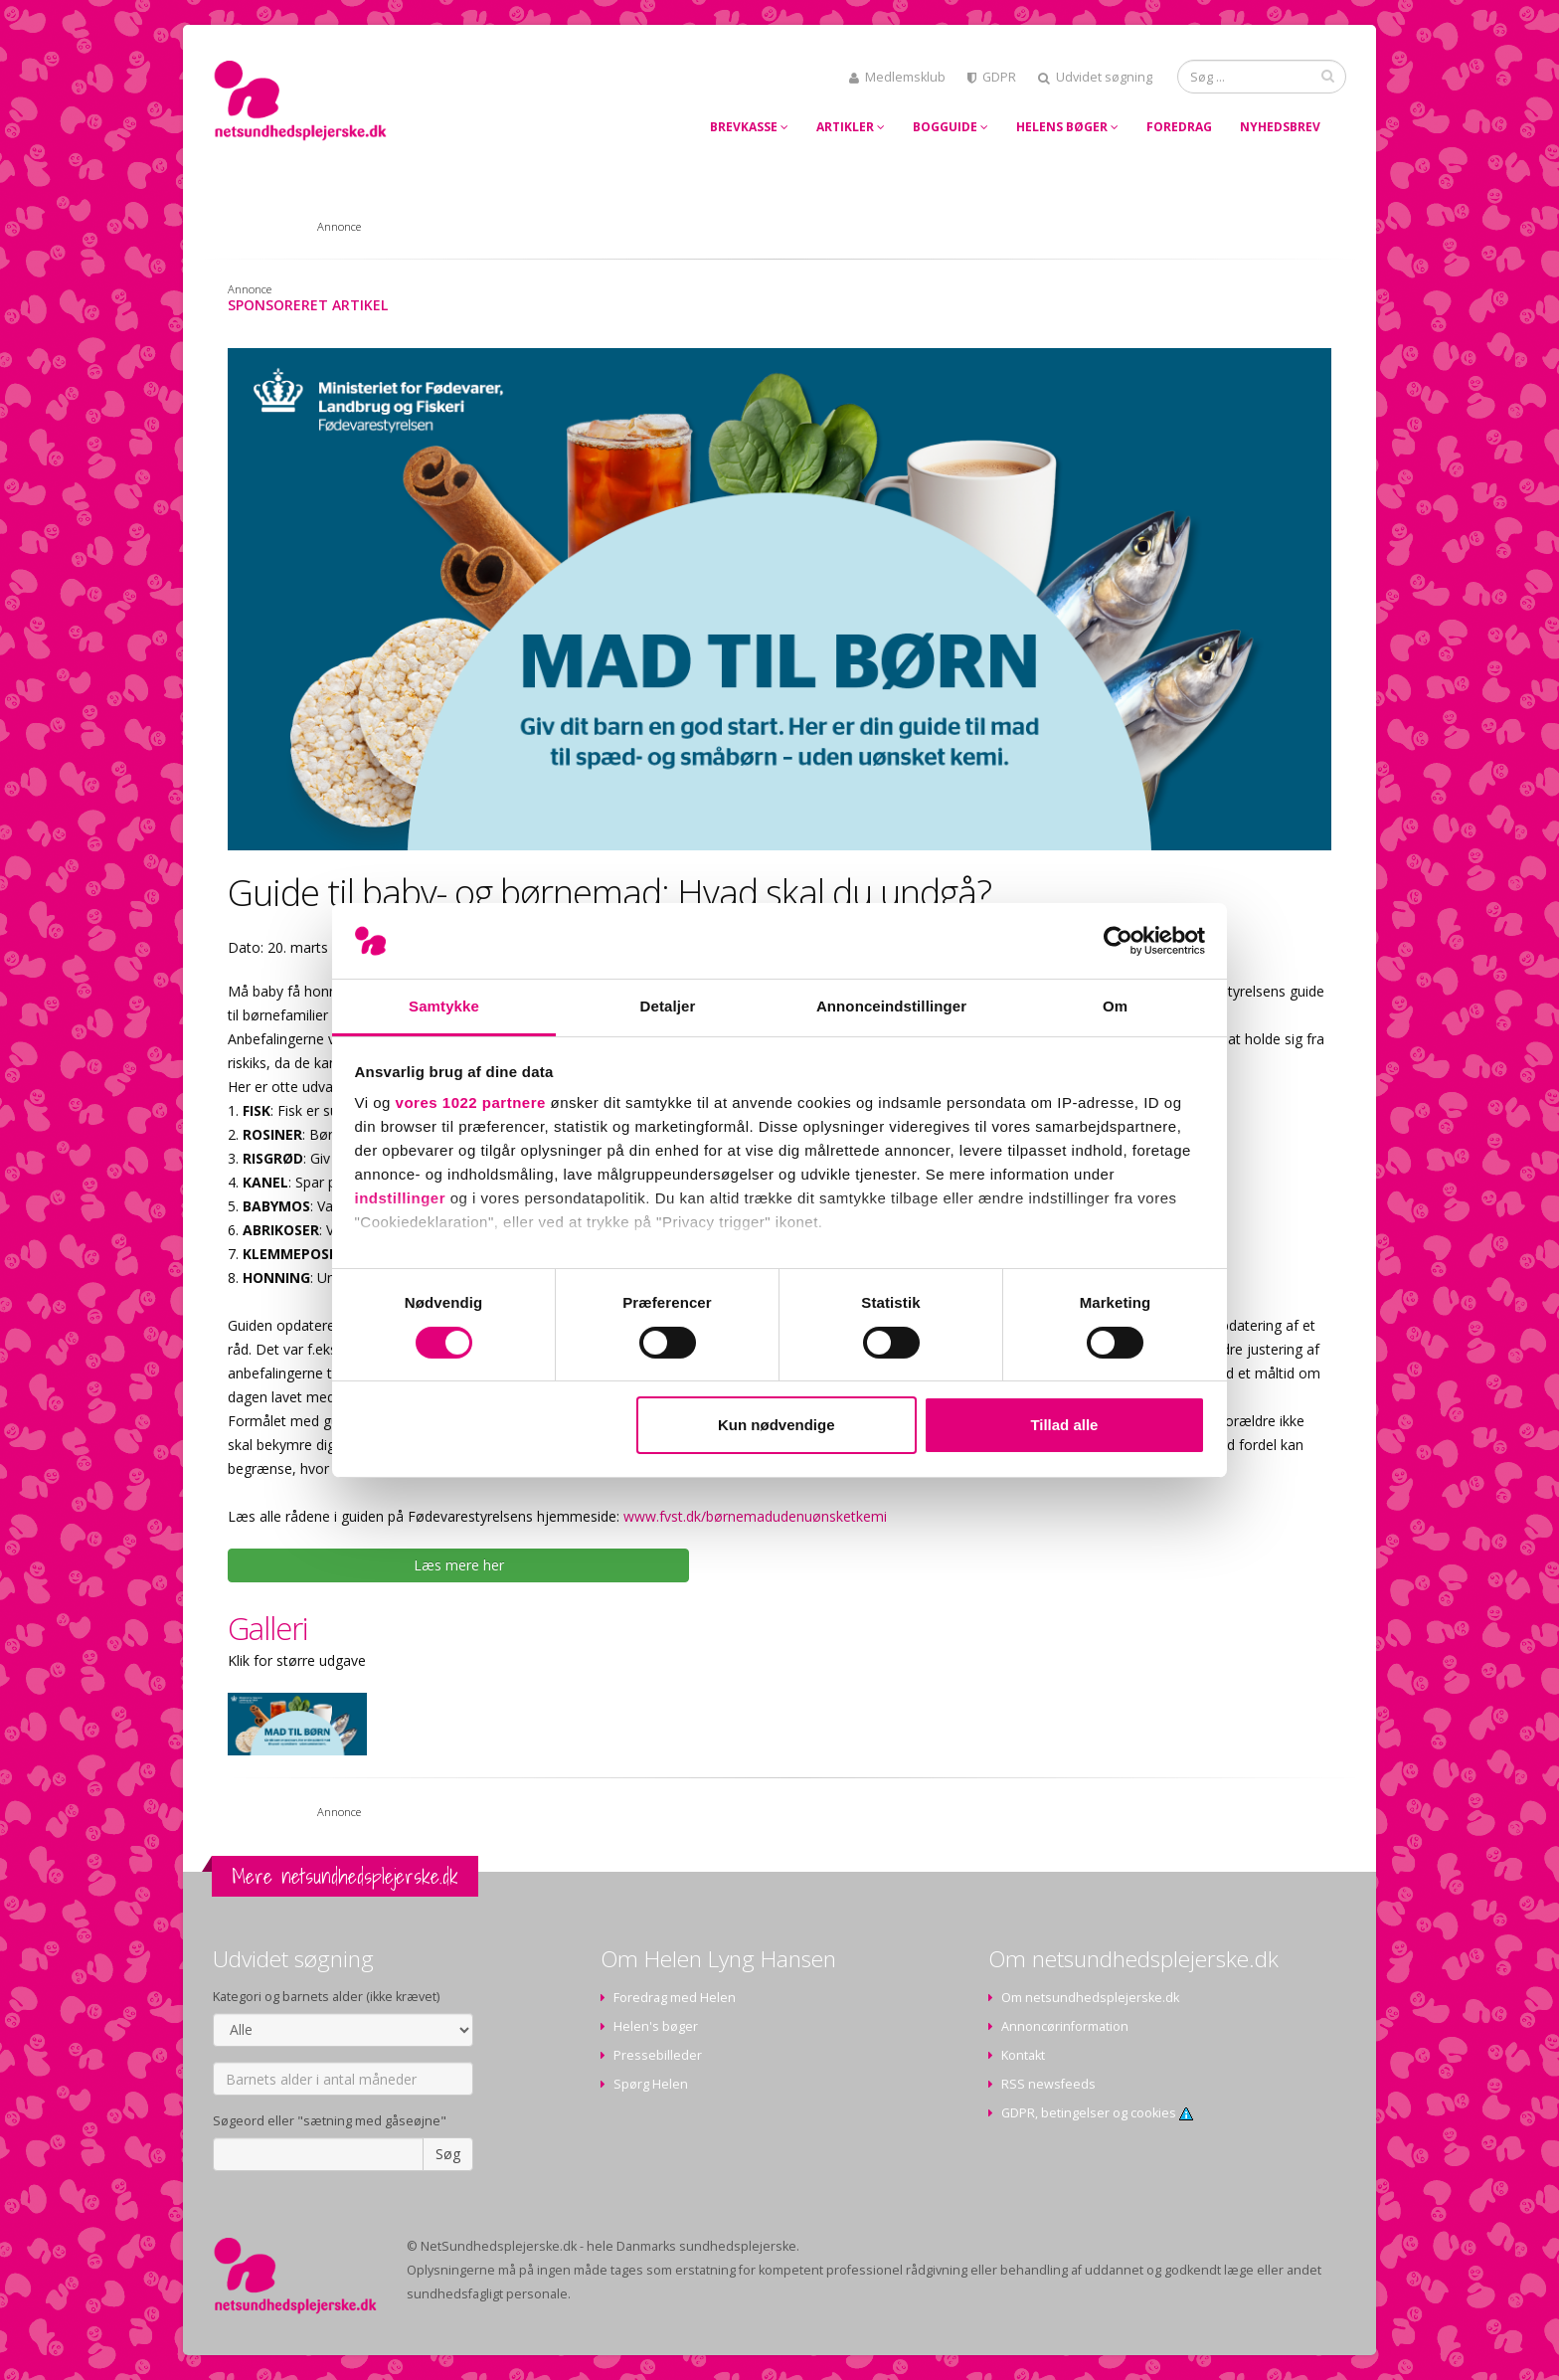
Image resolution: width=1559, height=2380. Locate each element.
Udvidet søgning (1095, 77)
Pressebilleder (657, 2055)
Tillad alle (1064, 1424)
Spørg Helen (650, 2084)
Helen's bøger (655, 2026)
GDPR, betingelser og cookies (1097, 2113)
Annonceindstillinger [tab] (891, 1006)
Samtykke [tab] (444, 1006)
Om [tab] (1115, 1006)
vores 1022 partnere (471, 1102)
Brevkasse (749, 126)
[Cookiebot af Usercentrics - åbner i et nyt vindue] (1118, 941)
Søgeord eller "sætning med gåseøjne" (329, 2120)
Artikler (850, 126)
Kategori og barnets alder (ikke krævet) (326, 1996)
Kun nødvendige (776, 1424)
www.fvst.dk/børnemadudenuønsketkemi (755, 1516)
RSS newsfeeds (1048, 2084)
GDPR (991, 77)
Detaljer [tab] (668, 1006)
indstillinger (400, 1198)
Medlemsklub (897, 77)
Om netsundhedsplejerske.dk (1090, 1997)
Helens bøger (1067, 126)
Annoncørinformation (1064, 2026)
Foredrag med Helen (674, 1997)
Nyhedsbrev (1280, 126)
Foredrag (1179, 126)
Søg (447, 2153)
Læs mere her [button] (459, 1565)
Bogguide (950, 126)
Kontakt (1023, 2055)
